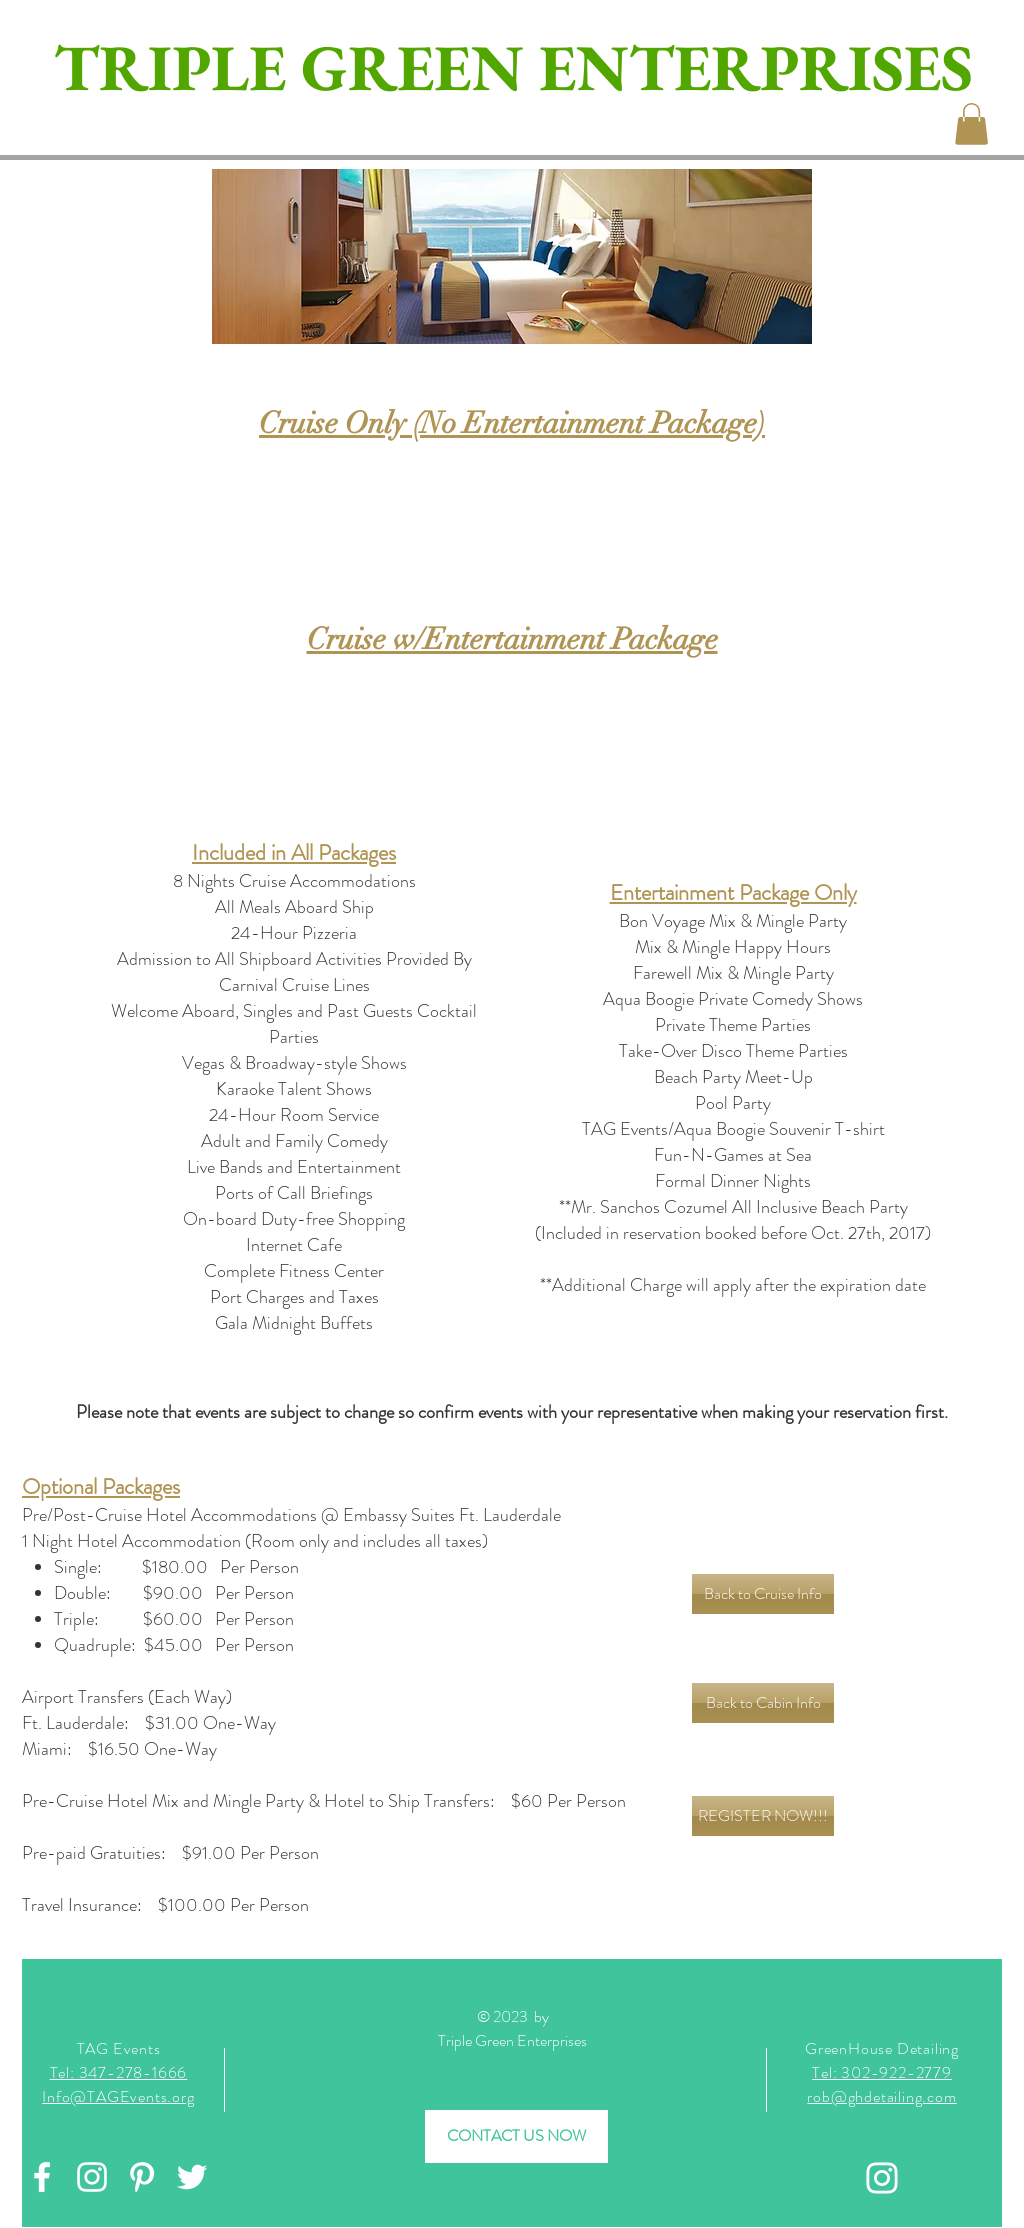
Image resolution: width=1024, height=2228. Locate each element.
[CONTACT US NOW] (516, 2136)
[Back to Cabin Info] (763, 1703)
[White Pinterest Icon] (142, 2177)
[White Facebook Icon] (42, 2177)
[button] (971, 124)
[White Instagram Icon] (92, 2177)
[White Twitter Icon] (192, 2177)
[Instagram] (882, 2178)
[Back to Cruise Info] (763, 1594)
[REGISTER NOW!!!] (763, 1816)
